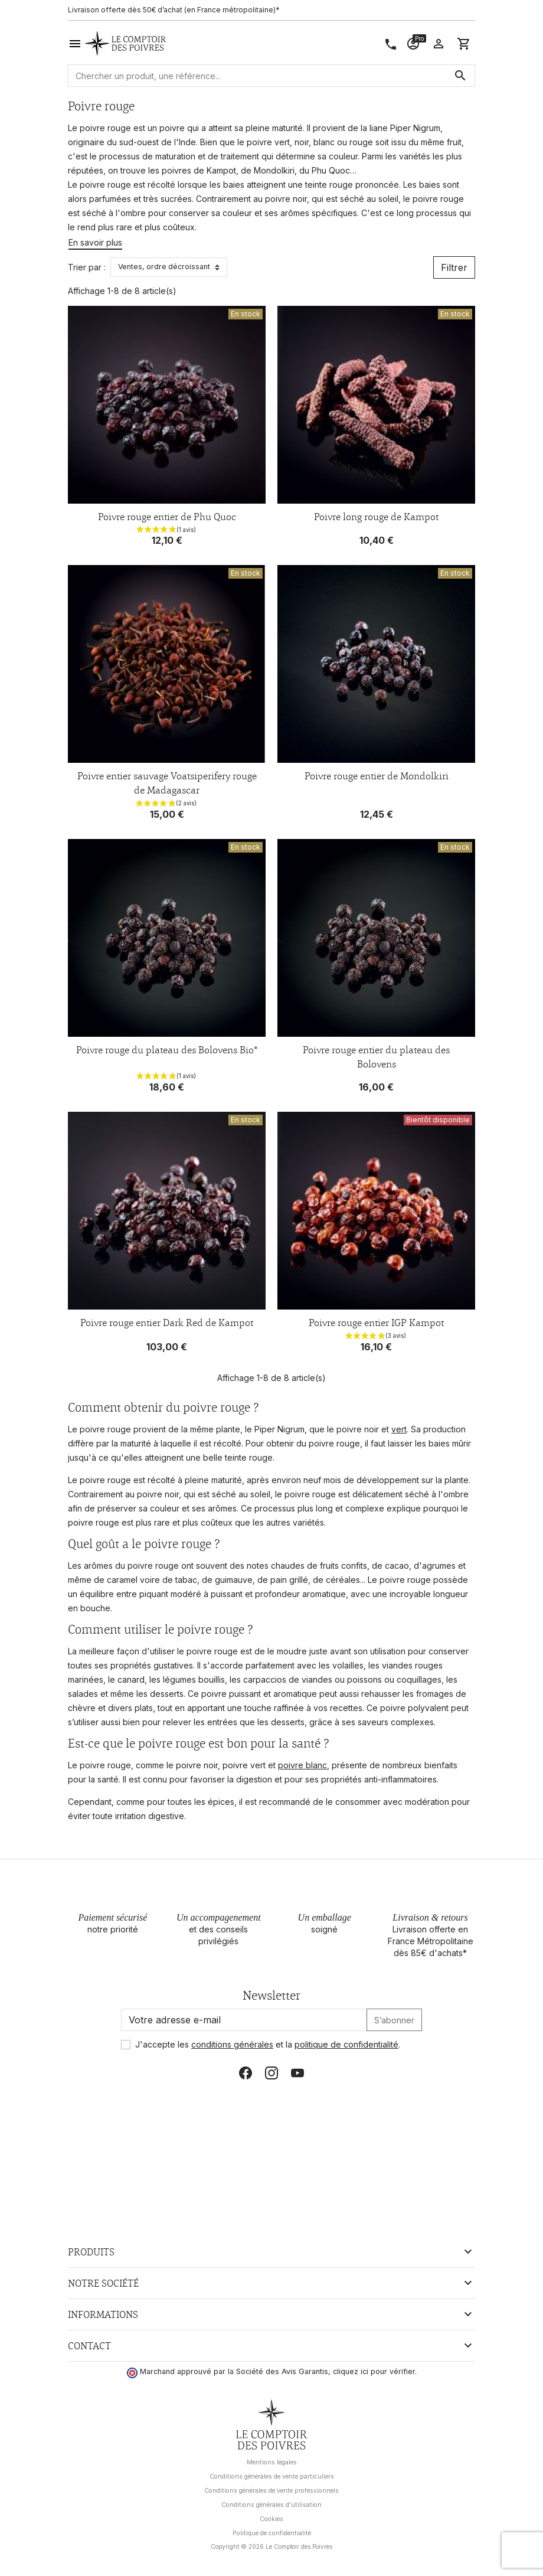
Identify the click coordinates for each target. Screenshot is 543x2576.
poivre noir (286, 199)
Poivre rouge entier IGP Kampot (376, 1322)
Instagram (271, 2073)
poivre (172, 128)
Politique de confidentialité (272, 2533)
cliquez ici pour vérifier (374, 2371)
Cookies (271, 2519)
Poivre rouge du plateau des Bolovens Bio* (167, 1049)
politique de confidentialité (346, 2044)
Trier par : (87, 267)
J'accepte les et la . (267, 2044)
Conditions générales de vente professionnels (271, 2491)
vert (399, 1429)
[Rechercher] (271, 75)
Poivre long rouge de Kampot (376, 516)
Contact (89, 2345)
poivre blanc (302, 1765)
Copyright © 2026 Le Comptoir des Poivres (271, 2546)
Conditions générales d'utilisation (271, 2505)
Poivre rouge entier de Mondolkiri (377, 775)
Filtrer (454, 267)
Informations (103, 2314)
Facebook (245, 2073)
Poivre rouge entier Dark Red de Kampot (166, 1322)
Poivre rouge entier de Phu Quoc (167, 516)
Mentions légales (272, 2462)
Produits (91, 2251)
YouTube (297, 2073)
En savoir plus (95, 242)
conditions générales (232, 2044)
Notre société (103, 2283)
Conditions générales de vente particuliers (272, 2476)
